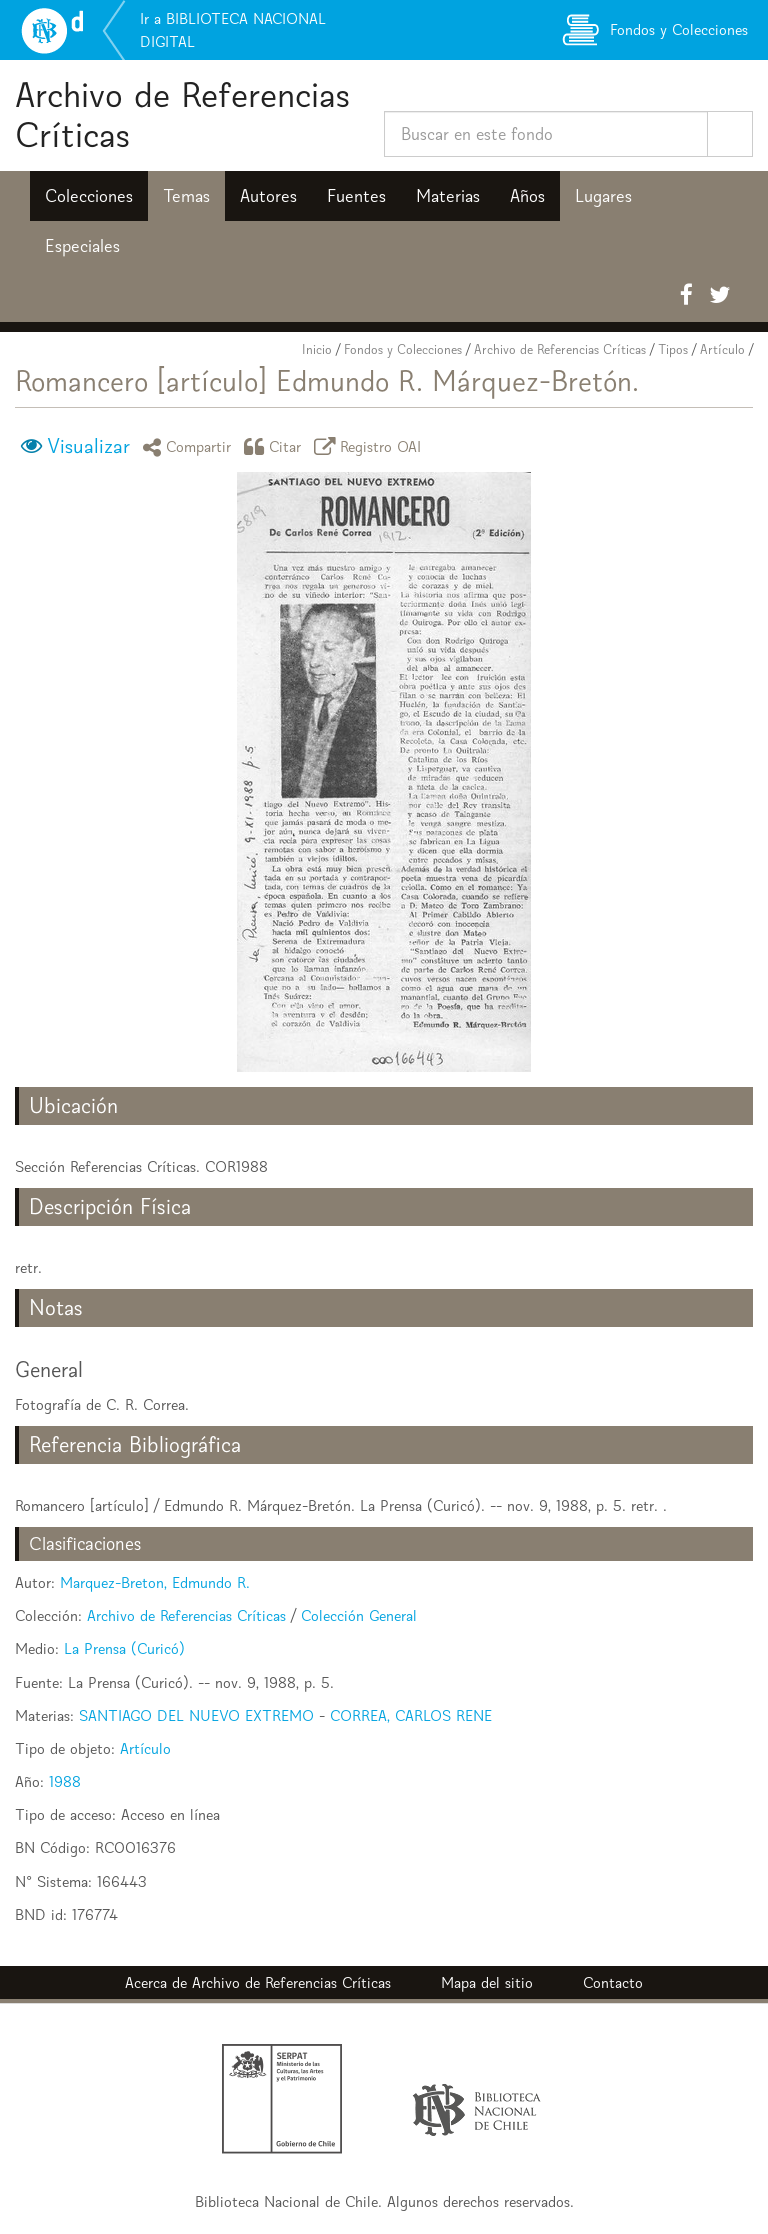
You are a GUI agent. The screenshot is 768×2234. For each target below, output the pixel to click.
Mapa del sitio (487, 1982)
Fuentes (356, 196)
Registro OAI (371, 446)
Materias (448, 196)
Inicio (317, 349)
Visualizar (88, 446)
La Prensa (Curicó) (124, 1648)
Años (527, 196)
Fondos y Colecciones (403, 349)
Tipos (673, 349)
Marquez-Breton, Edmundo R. (155, 1582)
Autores (268, 196)
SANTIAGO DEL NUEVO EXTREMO (196, 1715)
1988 (65, 1781)
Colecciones (89, 196)
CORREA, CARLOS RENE (411, 1715)
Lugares (603, 196)
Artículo (722, 349)
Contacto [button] (613, 1982)
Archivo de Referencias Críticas (182, 114)
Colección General (359, 1615)
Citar (276, 446)
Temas (186, 196)
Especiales (82, 246)
